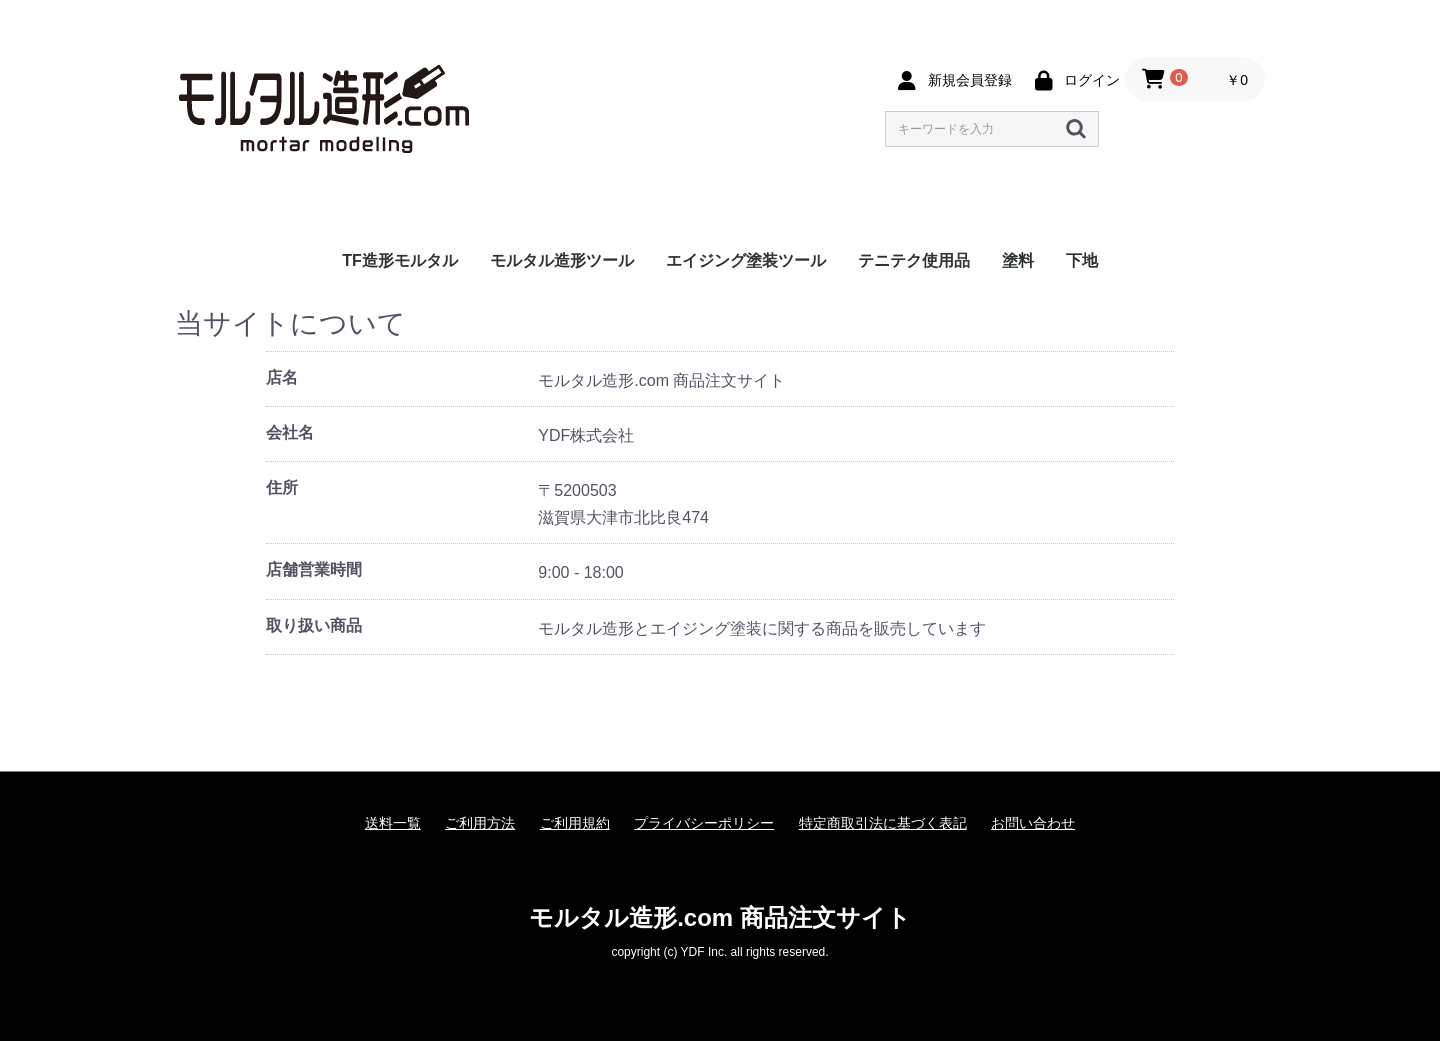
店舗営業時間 (314, 569)
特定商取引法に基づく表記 (883, 823)
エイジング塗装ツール (746, 260)
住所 (282, 487)
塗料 (1018, 260)
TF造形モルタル (400, 260)
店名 (282, 377)
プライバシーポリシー (704, 823)
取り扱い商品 (314, 625)
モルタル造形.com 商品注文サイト (720, 917)
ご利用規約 (575, 823)
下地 (1082, 260)
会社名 (290, 432)
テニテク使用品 (914, 260)
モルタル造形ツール (562, 260)
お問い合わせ (1033, 823)
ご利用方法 (480, 823)
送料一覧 (393, 823)
